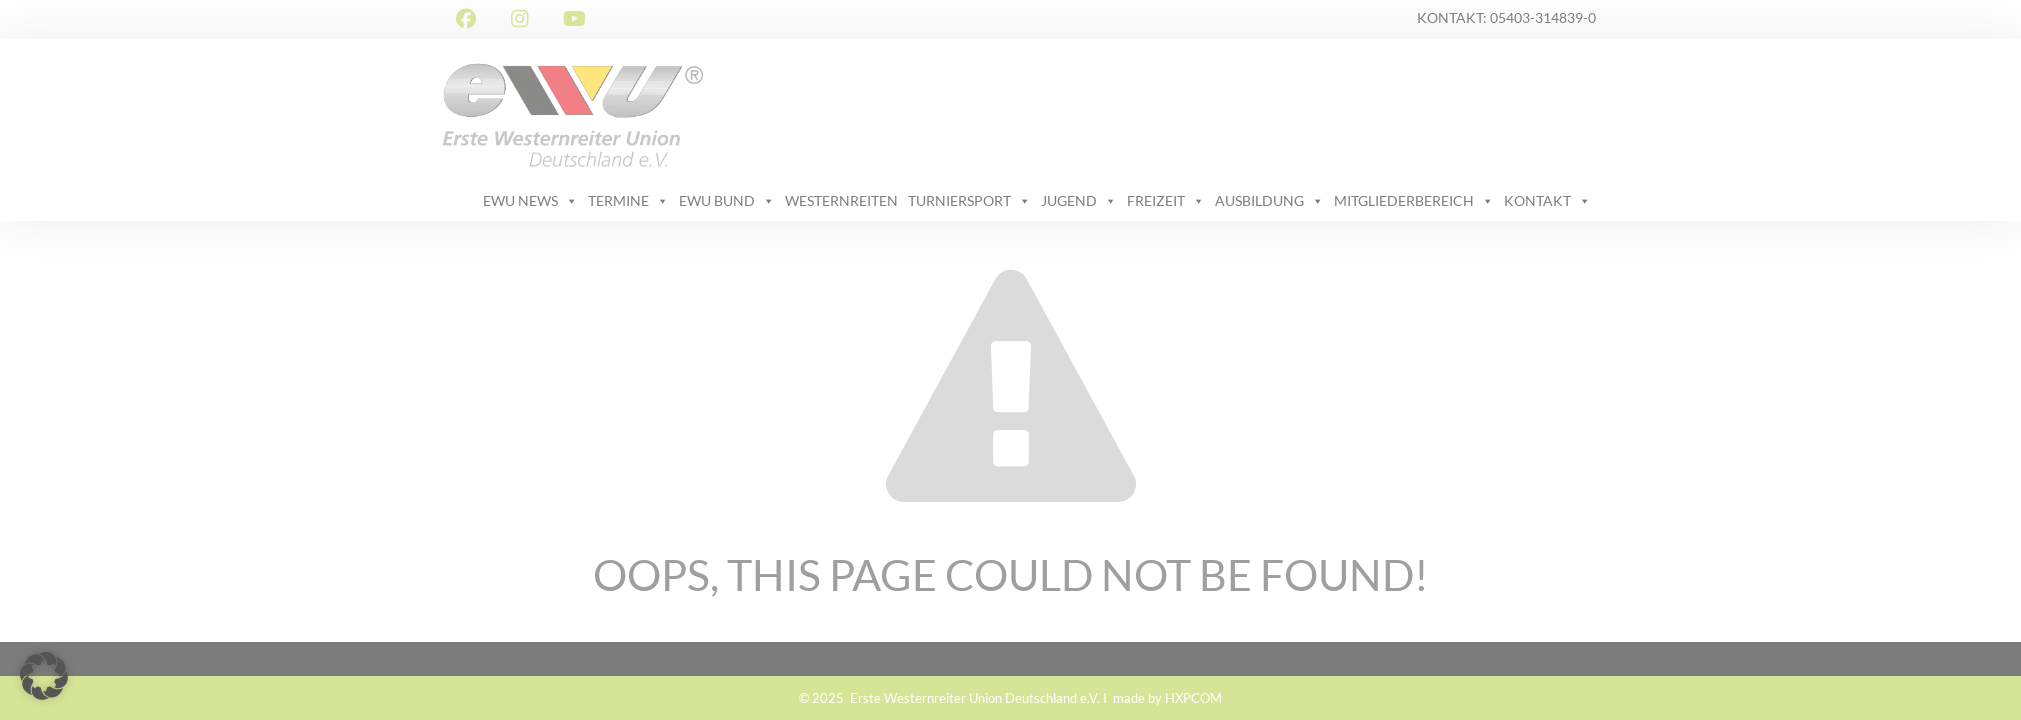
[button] (44, 676)
